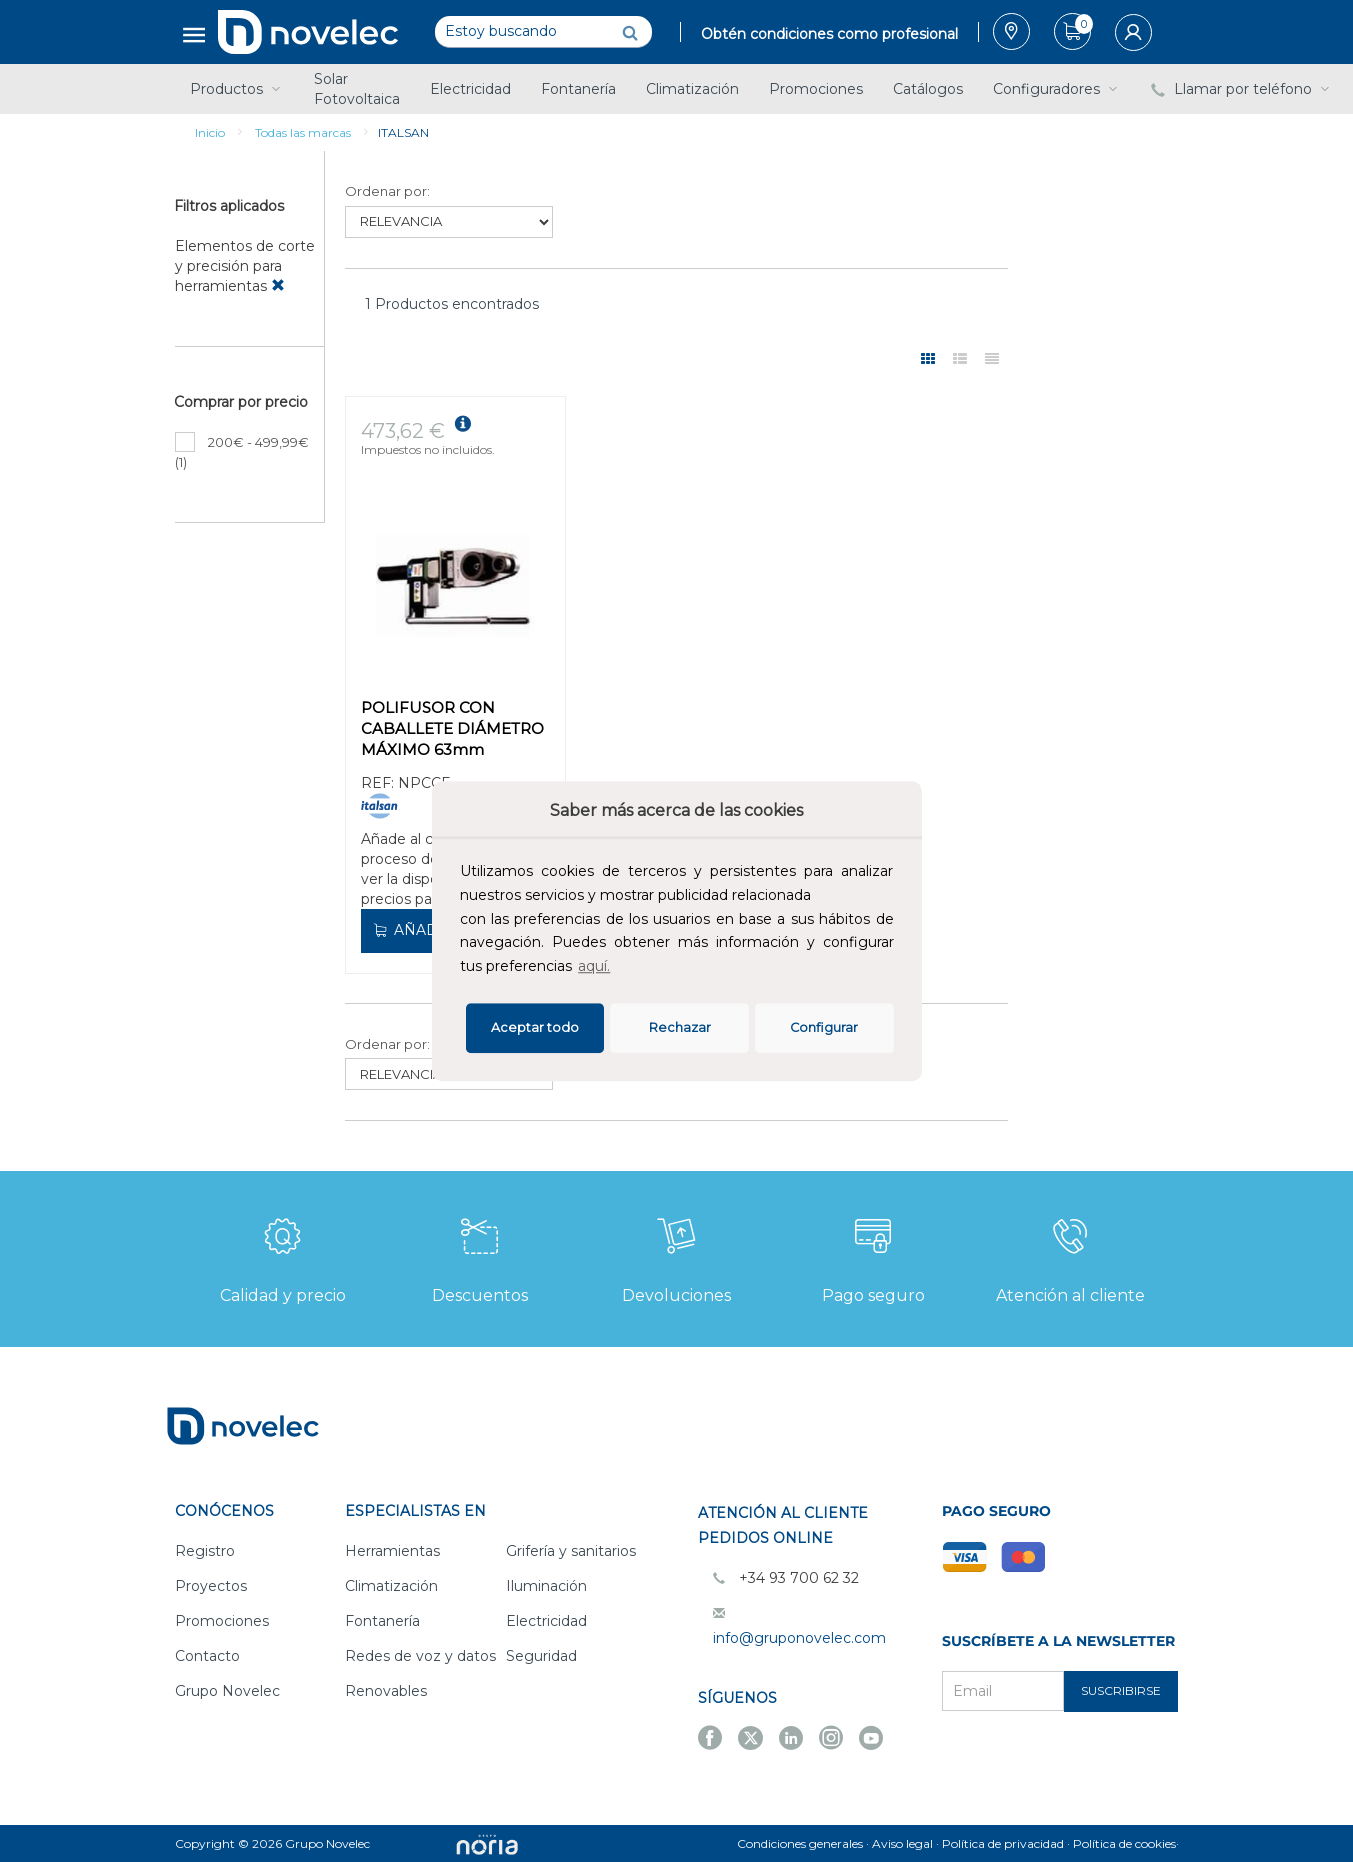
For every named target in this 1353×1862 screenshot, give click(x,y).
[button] (620, 969)
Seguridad (541, 1656)
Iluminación (546, 1586)
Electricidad (470, 89)
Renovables (386, 1691)
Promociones (816, 89)
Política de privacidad (1003, 1843)
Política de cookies (1124, 1843)
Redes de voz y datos (420, 1656)
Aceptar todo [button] (535, 1027)
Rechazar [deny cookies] (680, 1027)
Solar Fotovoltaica (357, 89)
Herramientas (392, 1551)
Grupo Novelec (227, 1691)
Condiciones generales (800, 1843)
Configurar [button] (824, 1027)
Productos (237, 89)
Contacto (207, 1656)
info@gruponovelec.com (799, 1638)
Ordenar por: (387, 191)
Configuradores (1057, 89)
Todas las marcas (303, 132)
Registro (205, 1551)
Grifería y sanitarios (571, 1551)
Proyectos (211, 1586)
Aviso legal (902, 1843)
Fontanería (578, 89)
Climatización (692, 89)
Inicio (210, 132)
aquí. (594, 966)
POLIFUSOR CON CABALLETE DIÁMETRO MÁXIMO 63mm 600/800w (452, 730)
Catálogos (928, 89)
